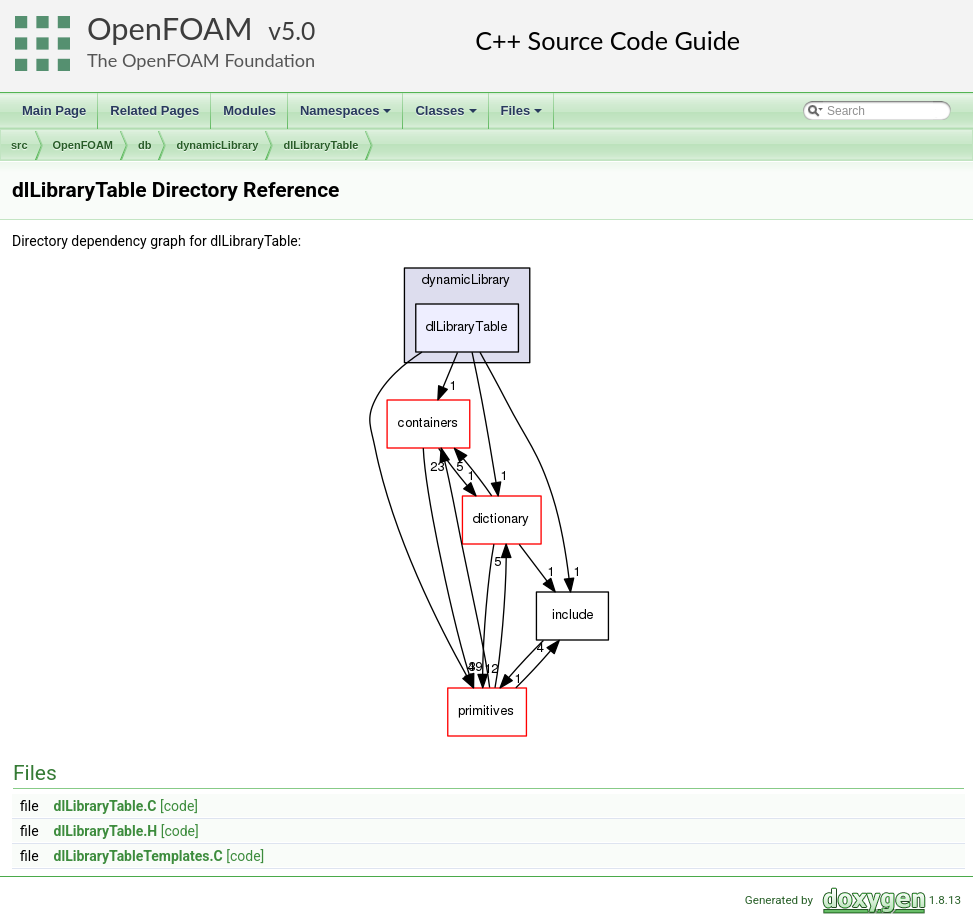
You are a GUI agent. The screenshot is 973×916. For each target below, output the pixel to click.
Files (523, 116)
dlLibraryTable (320, 145)
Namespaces (347, 116)
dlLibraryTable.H (106, 831)
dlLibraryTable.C (105, 806)
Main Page (54, 110)
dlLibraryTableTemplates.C (138, 856)
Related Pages (154, 110)
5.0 (298, 30)
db (144, 145)
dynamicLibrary (217, 145)
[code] (179, 806)
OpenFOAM (170, 28)
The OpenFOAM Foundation (201, 60)
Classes (447, 116)
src (19, 145)
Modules (249, 110)
